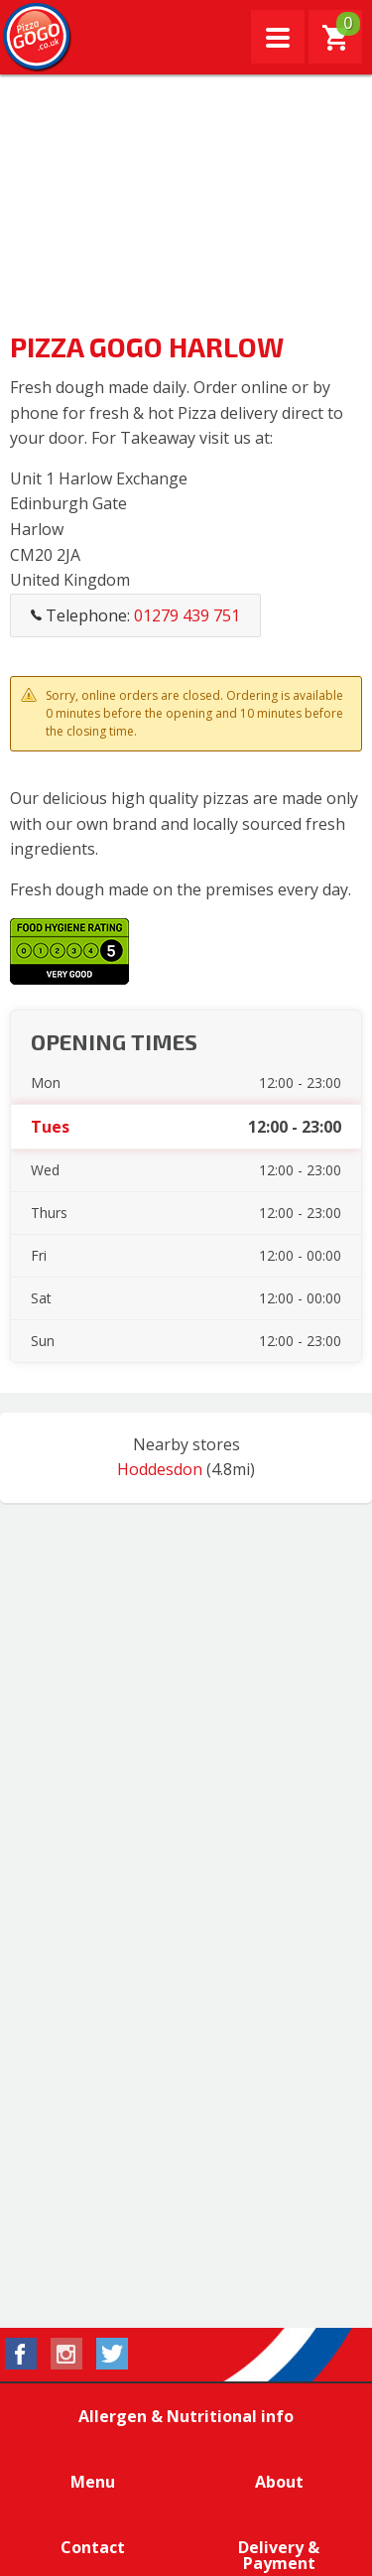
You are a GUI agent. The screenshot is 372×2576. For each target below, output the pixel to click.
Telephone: (135, 615)
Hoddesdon (159, 1469)
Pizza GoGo (37, 37)
